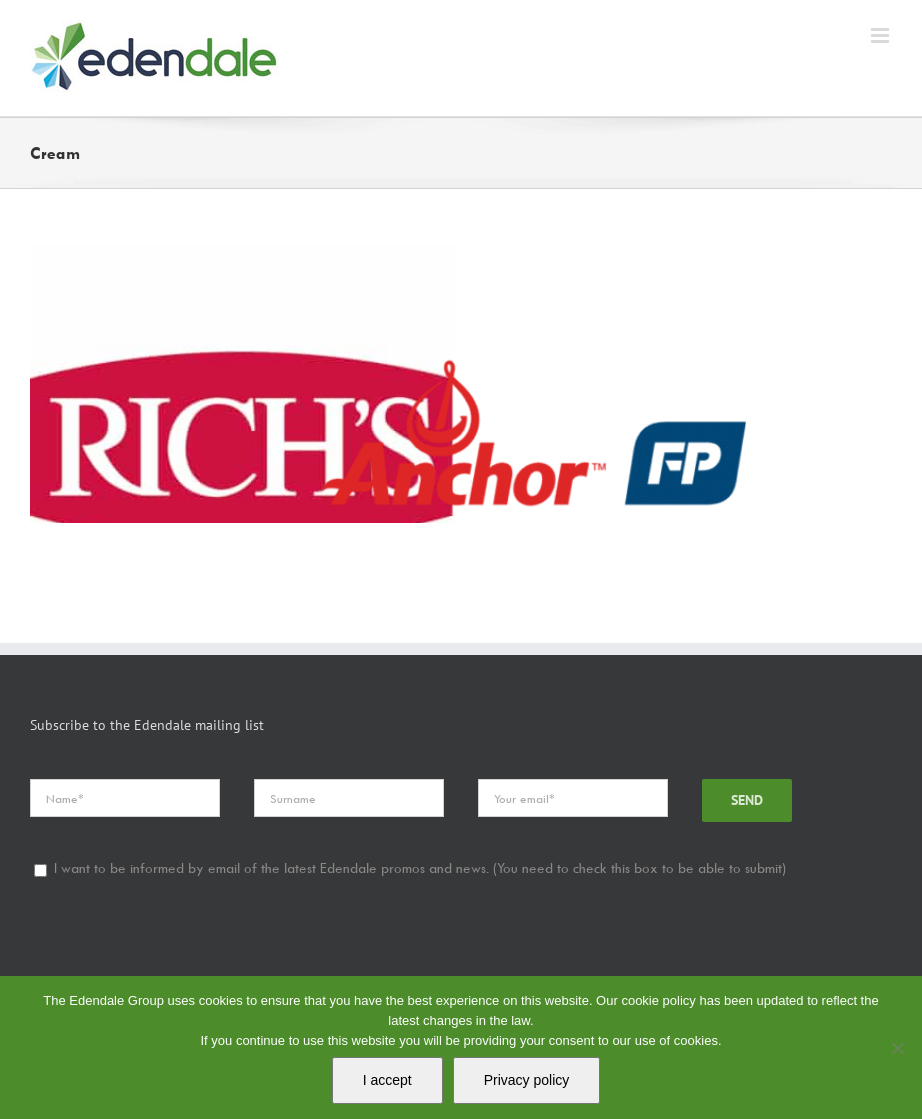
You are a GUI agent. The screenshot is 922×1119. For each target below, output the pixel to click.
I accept (387, 1080)
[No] (897, 1048)
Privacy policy (527, 1080)
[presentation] (182, 956)
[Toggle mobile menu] (881, 35)
